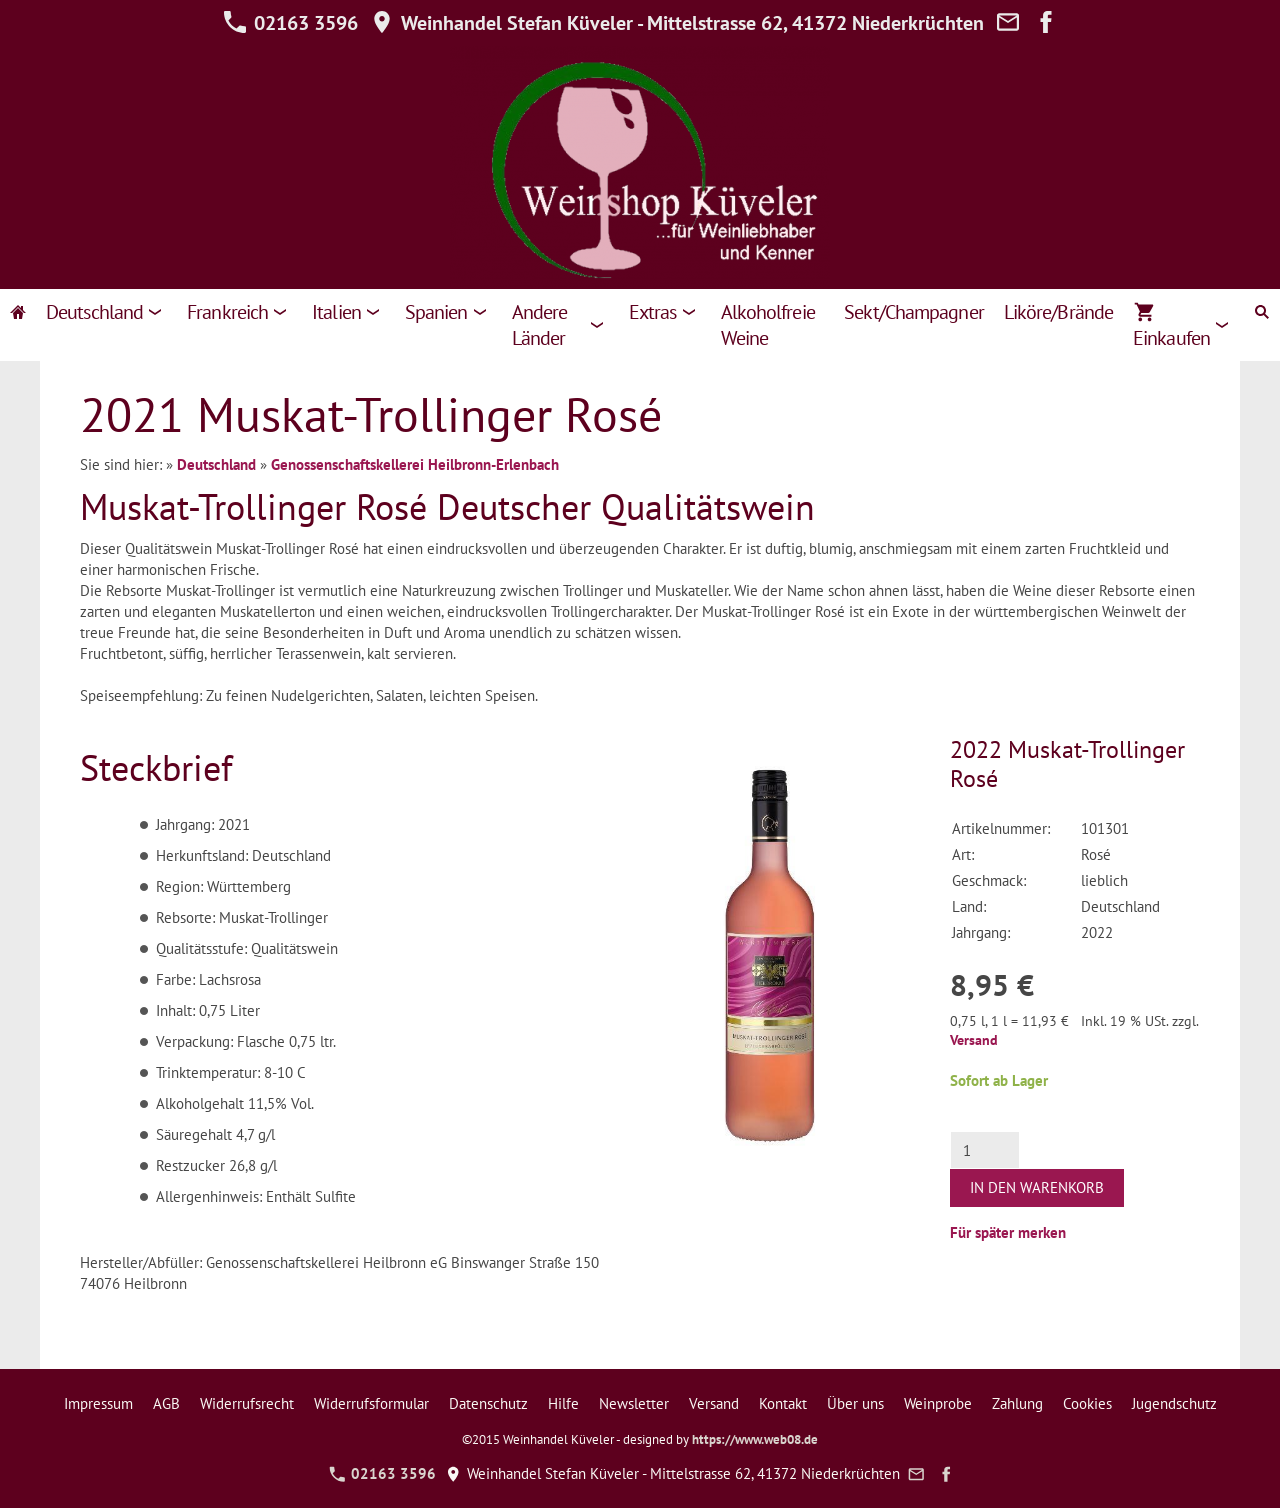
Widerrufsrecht (247, 1403)
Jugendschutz (1174, 1403)
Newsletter (634, 1403)
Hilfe (563, 1403)
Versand (974, 1040)
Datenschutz (488, 1403)
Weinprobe (938, 1403)
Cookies (1087, 1403)
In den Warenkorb (1037, 1187)
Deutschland (216, 464)
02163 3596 (290, 23)
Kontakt (783, 1403)
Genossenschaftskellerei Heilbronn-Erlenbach (415, 464)
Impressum (98, 1403)
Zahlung (1017, 1403)
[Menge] (985, 1150)
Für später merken (1008, 1232)
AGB (166, 1403)
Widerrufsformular (371, 1403)
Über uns (855, 1403)
